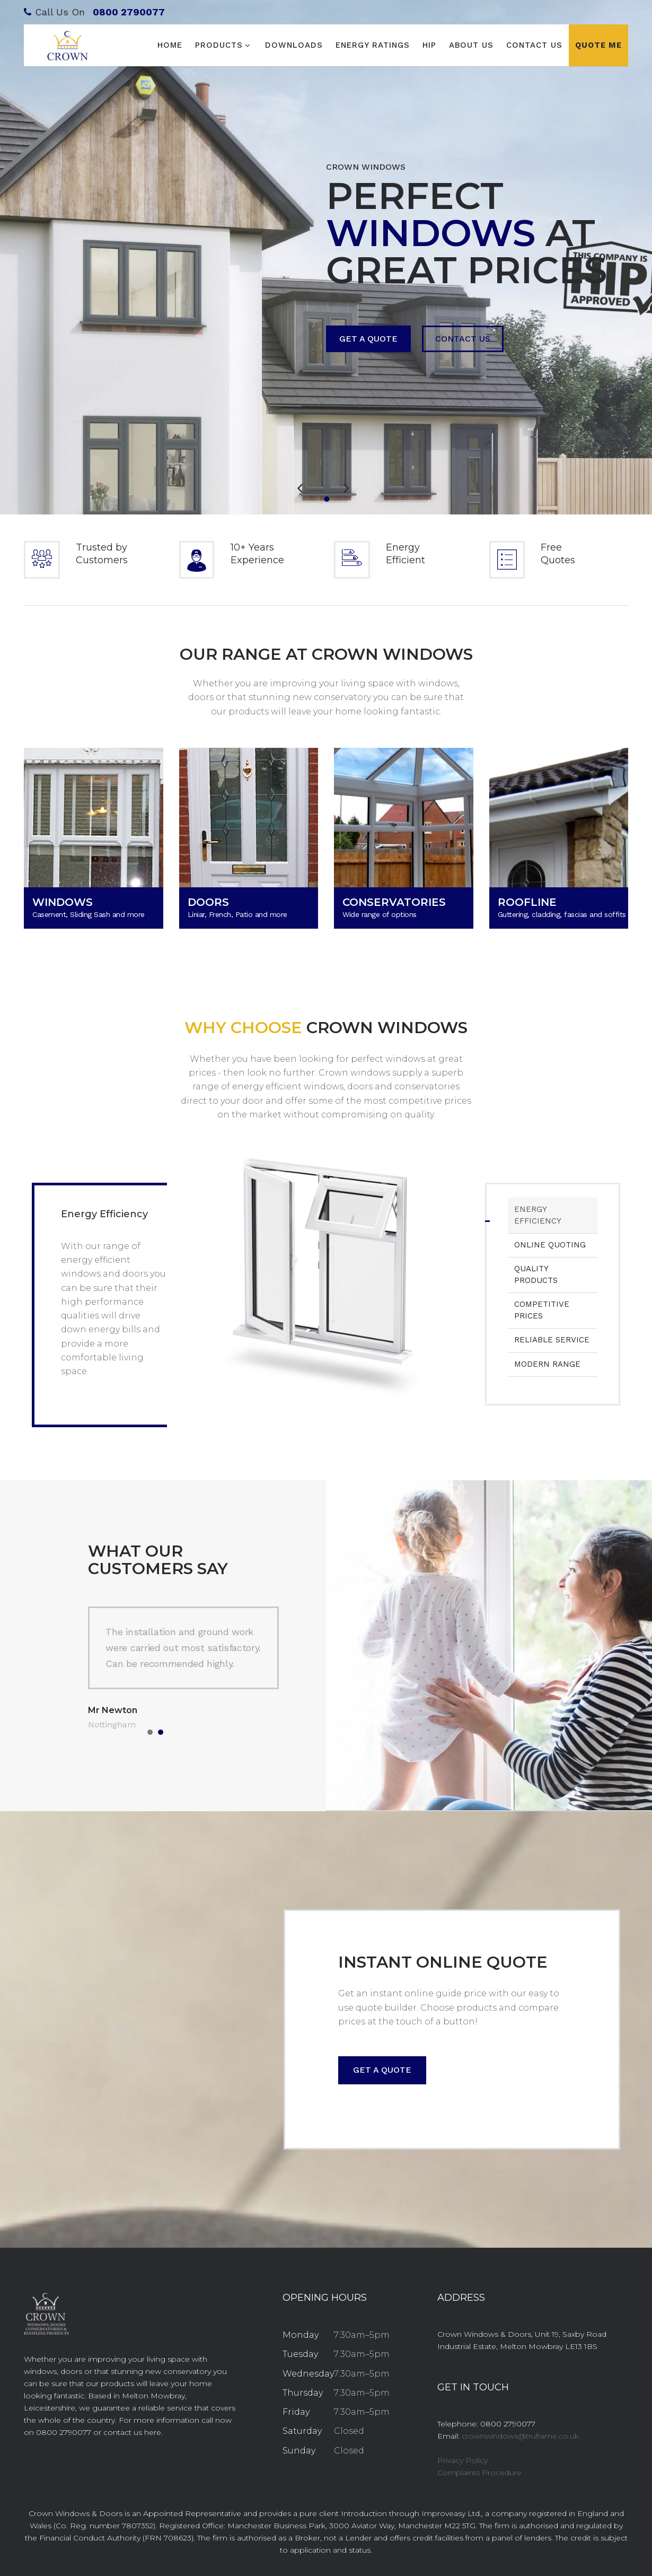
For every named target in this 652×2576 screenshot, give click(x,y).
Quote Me (598, 45)
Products (219, 45)
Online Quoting (550, 1245)
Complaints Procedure (479, 2472)
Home (169, 45)
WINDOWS (62, 902)
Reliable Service (551, 1339)
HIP (429, 45)
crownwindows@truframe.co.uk (520, 2436)
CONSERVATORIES (394, 902)
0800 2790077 (129, 12)
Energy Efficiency (537, 1214)
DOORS (208, 902)
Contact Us (534, 45)
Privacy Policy (462, 2460)
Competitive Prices (541, 1309)
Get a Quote (370, 338)
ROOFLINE (527, 902)
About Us (471, 45)
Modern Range (547, 1364)
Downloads (294, 45)
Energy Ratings (373, 45)
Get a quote (382, 2070)
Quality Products (536, 1274)
